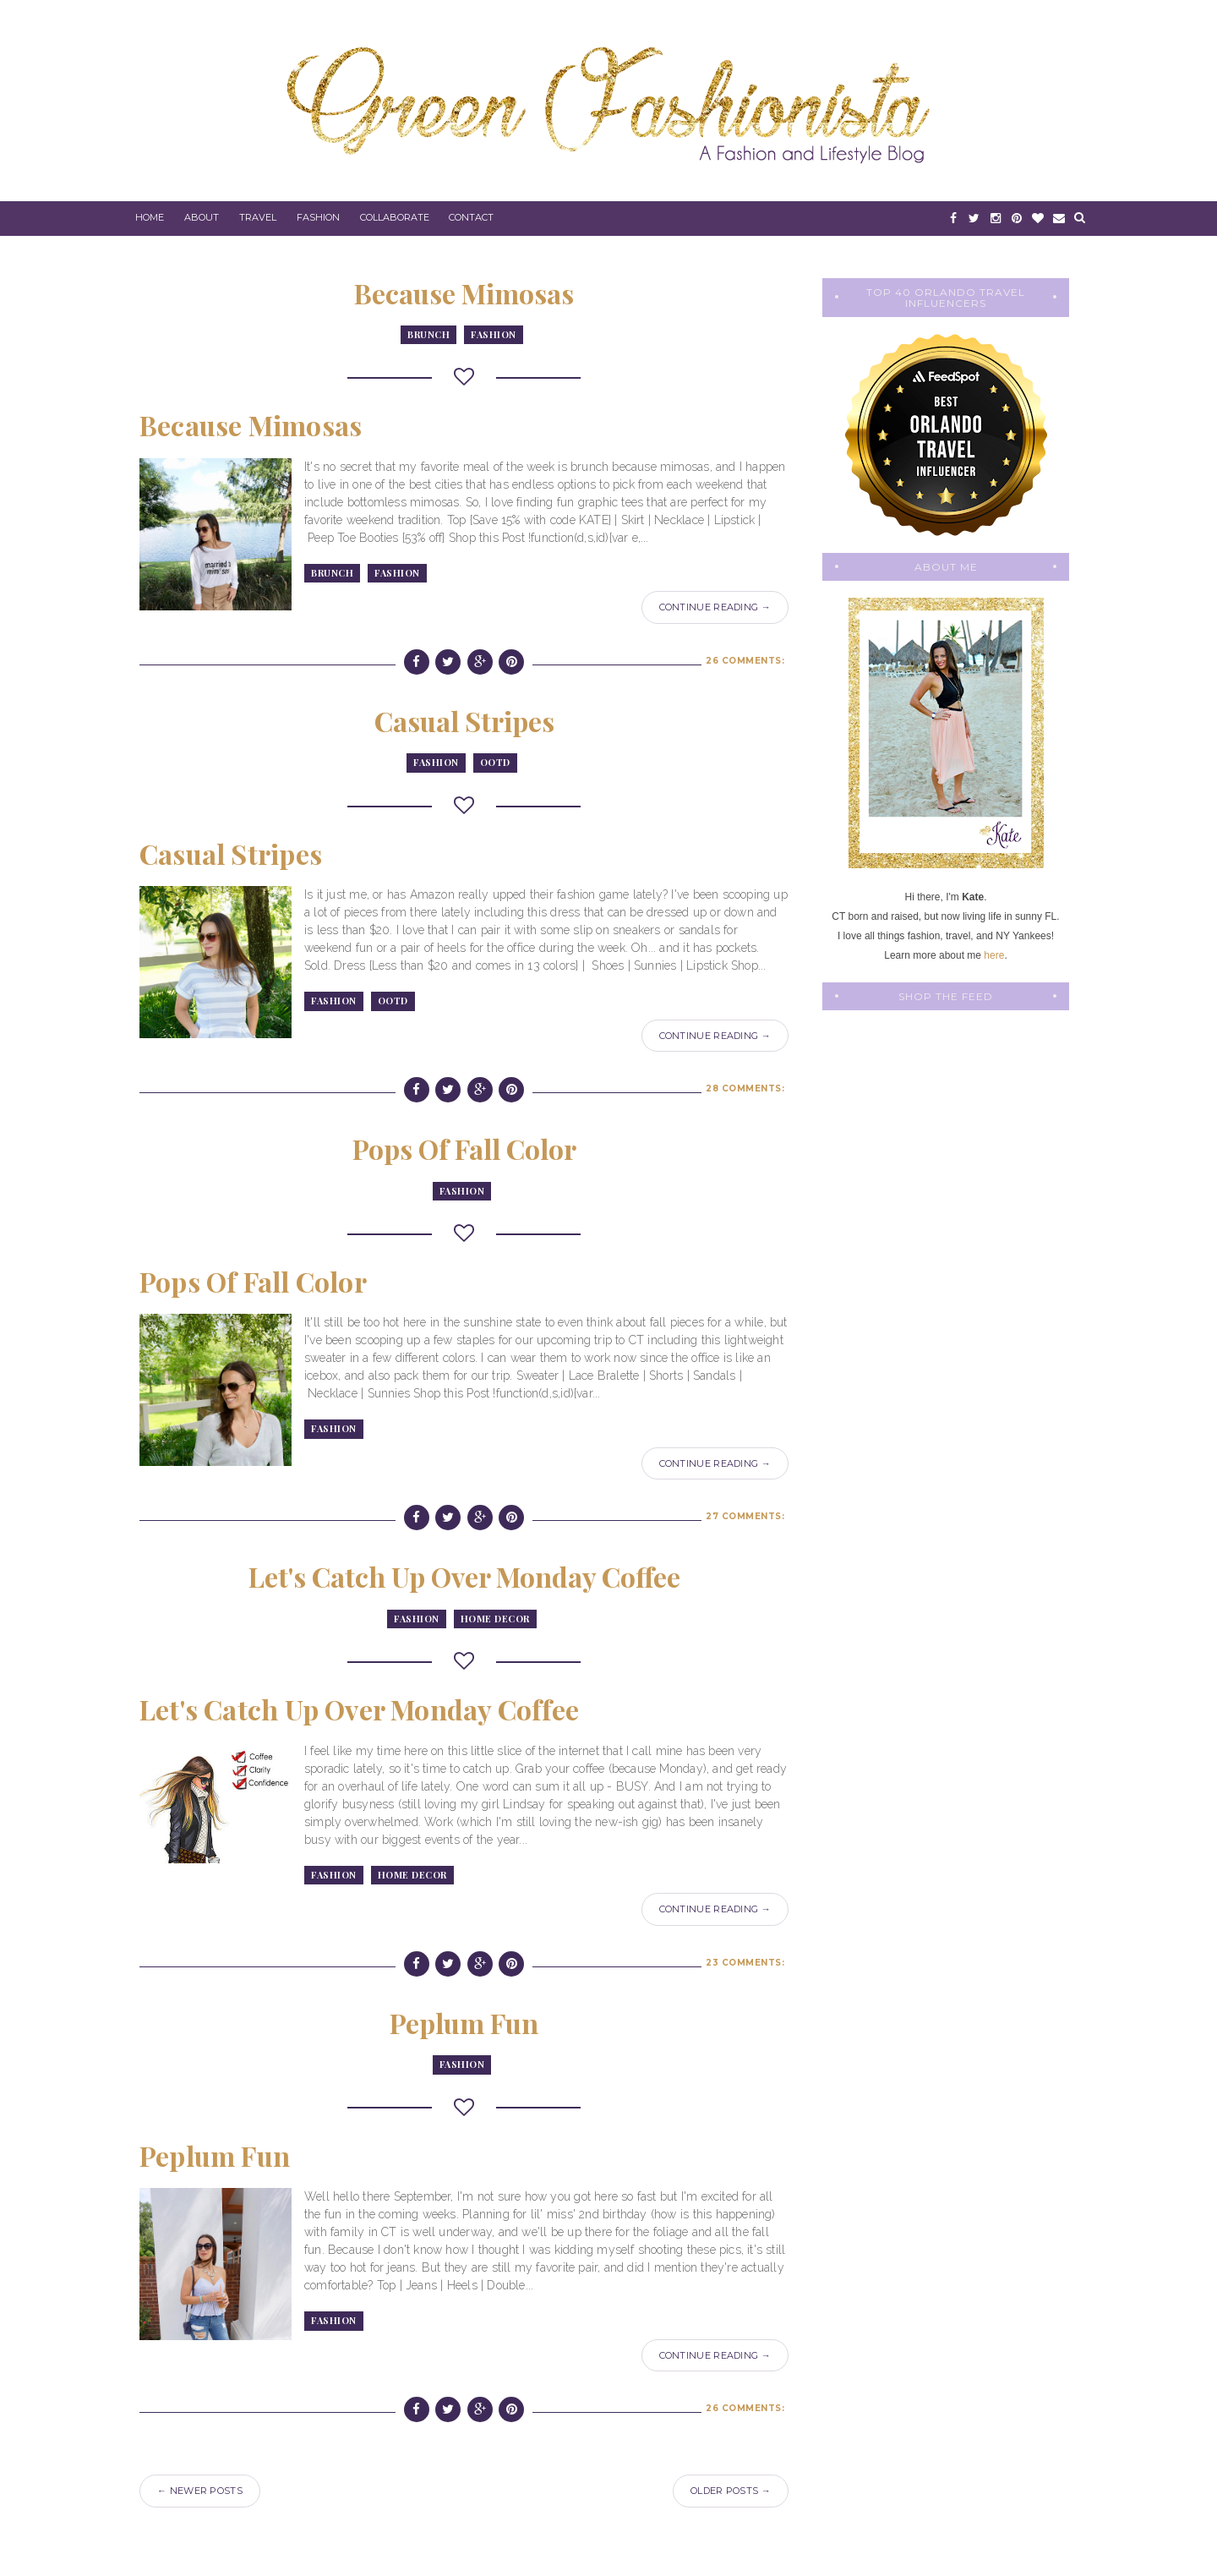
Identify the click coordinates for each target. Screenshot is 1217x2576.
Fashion (318, 217)
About (201, 217)
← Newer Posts (200, 2491)
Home (149, 217)
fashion (493, 334)
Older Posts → (730, 2491)
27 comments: (745, 1516)
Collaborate (394, 217)
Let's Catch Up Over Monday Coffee (464, 1576)
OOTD (495, 762)
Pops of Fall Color (464, 1148)
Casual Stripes (464, 721)
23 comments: (745, 1962)
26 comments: (745, 660)
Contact (471, 217)
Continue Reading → (715, 607)
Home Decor (495, 1618)
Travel (257, 217)
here (994, 955)
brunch (428, 334)
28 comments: (745, 1088)
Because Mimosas (464, 293)
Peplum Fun (464, 2022)
